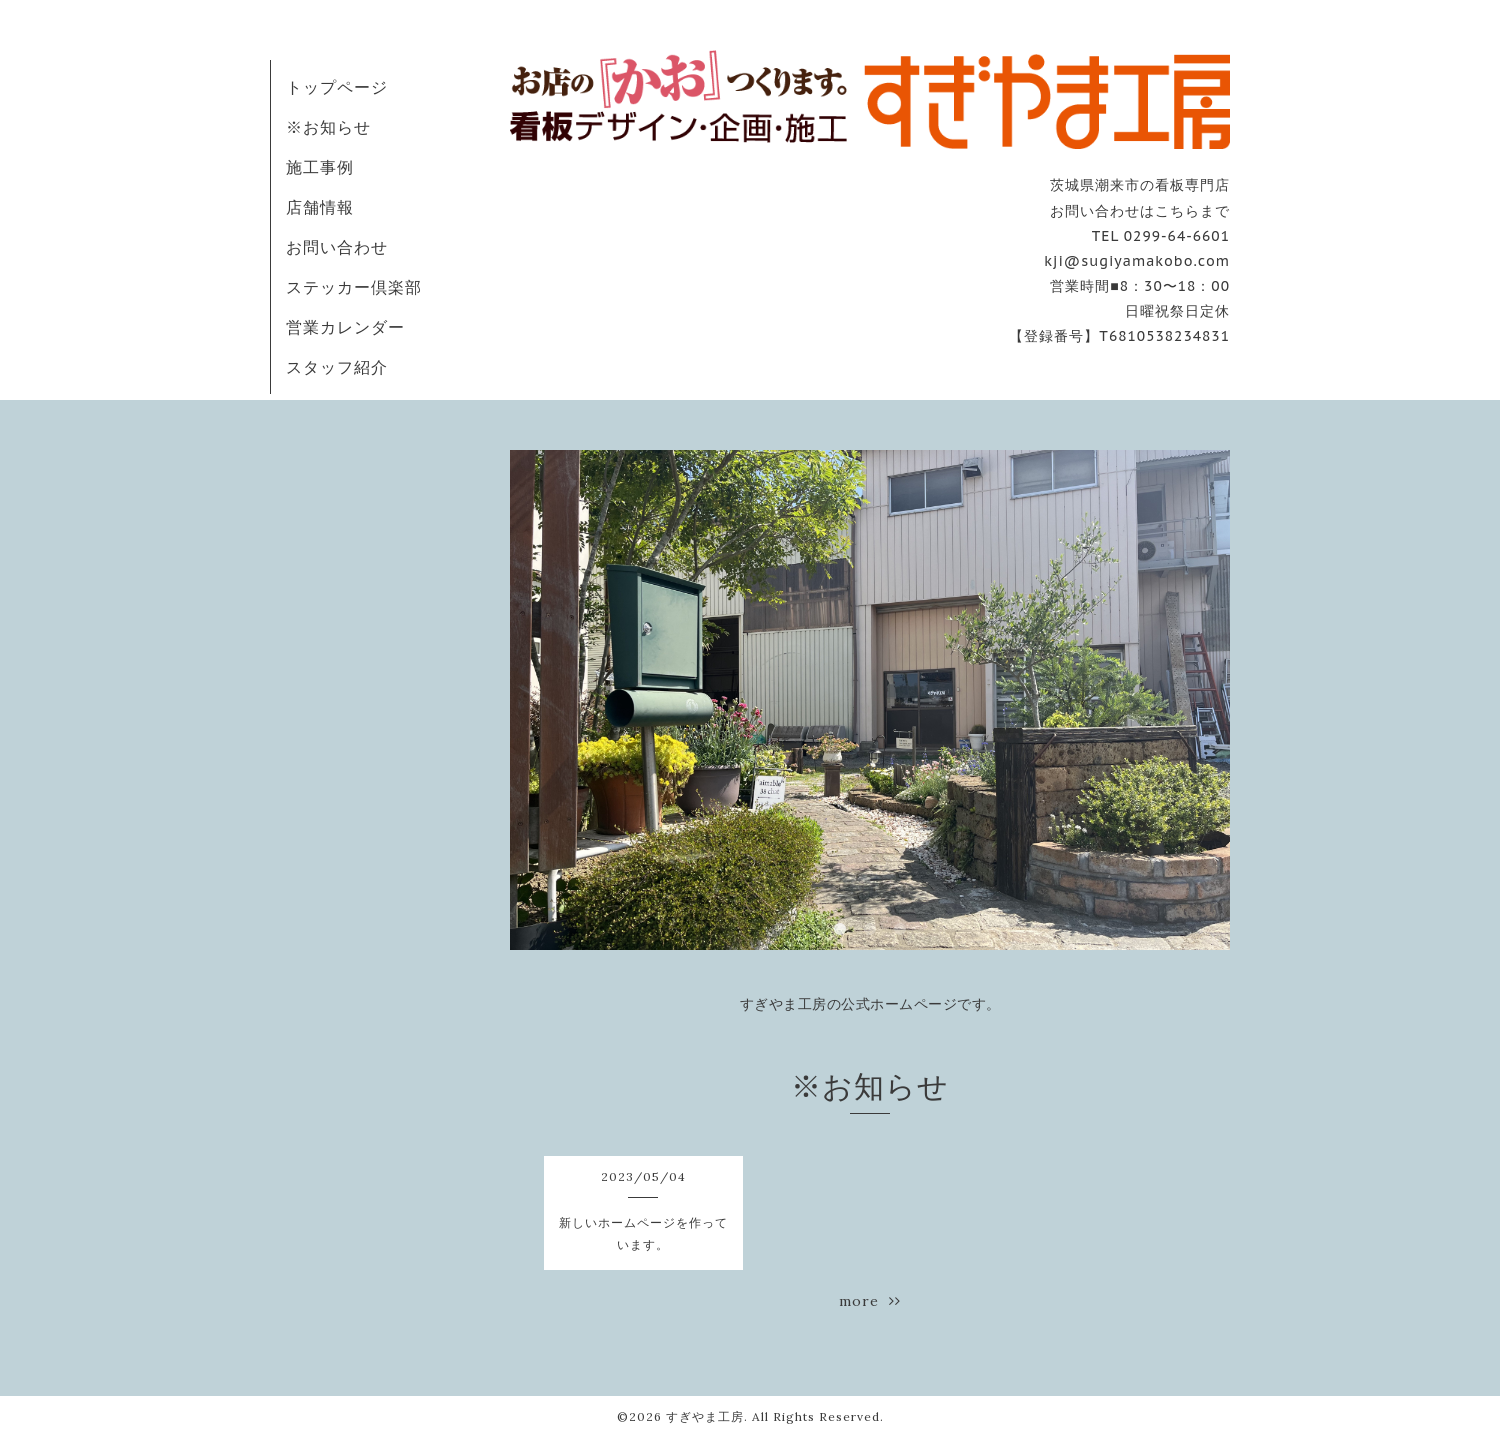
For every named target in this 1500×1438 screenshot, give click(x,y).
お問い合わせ (337, 247)
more (870, 1301)
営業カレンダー (345, 327)
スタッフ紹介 (337, 367)
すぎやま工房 (705, 1416)
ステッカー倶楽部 (354, 287)
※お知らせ (328, 127)
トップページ (337, 87)
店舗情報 (320, 207)
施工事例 (320, 167)
